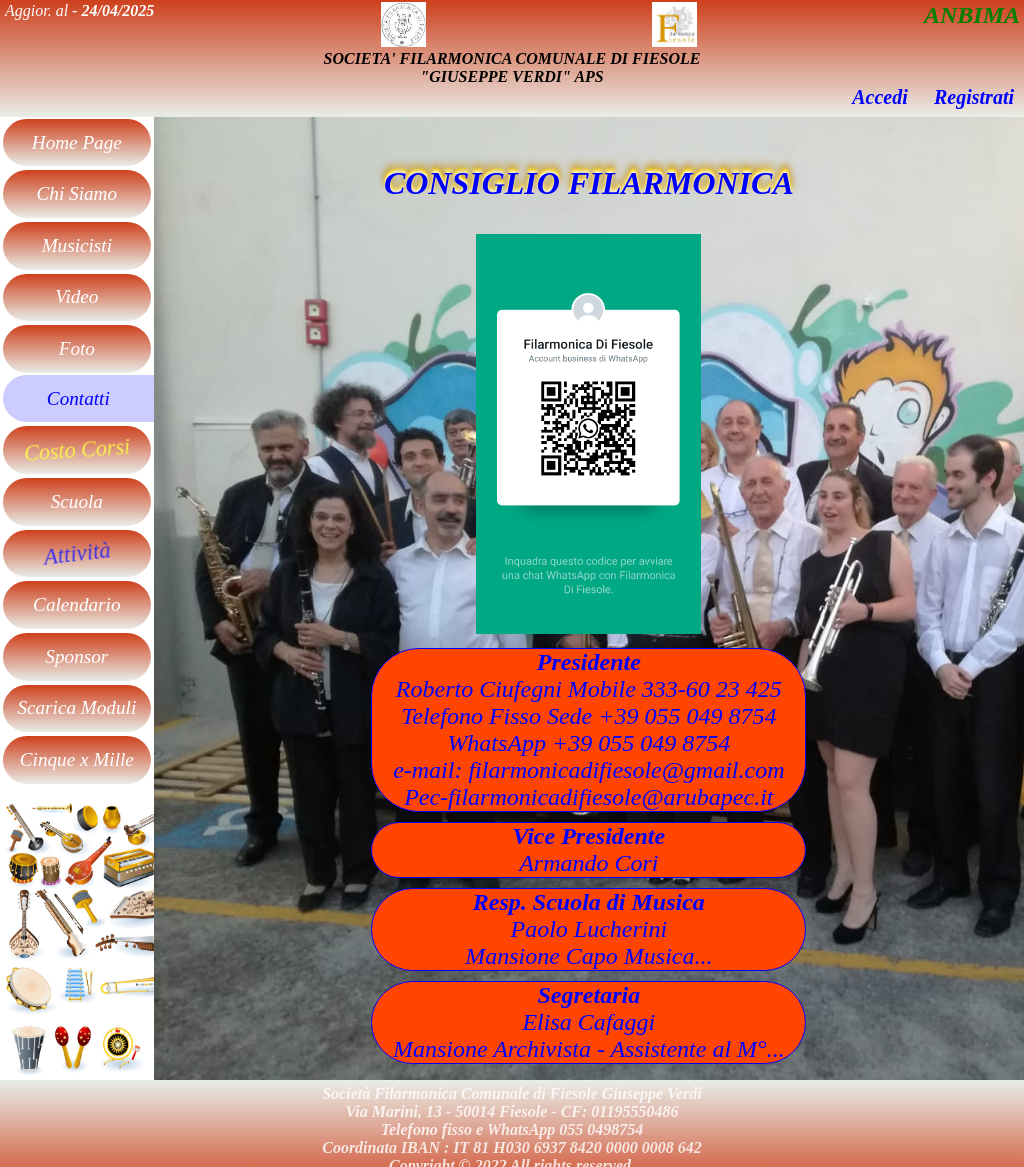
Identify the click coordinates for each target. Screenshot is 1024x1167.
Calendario (76, 604)
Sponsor (76, 656)
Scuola (77, 501)
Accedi (880, 97)
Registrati (974, 97)
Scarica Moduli (76, 707)
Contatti (78, 398)
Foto (77, 348)
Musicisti (77, 245)
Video (76, 296)
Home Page (77, 142)
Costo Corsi (77, 450)
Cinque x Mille (77, 759)
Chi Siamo (77, 193)
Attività (76, 553)
